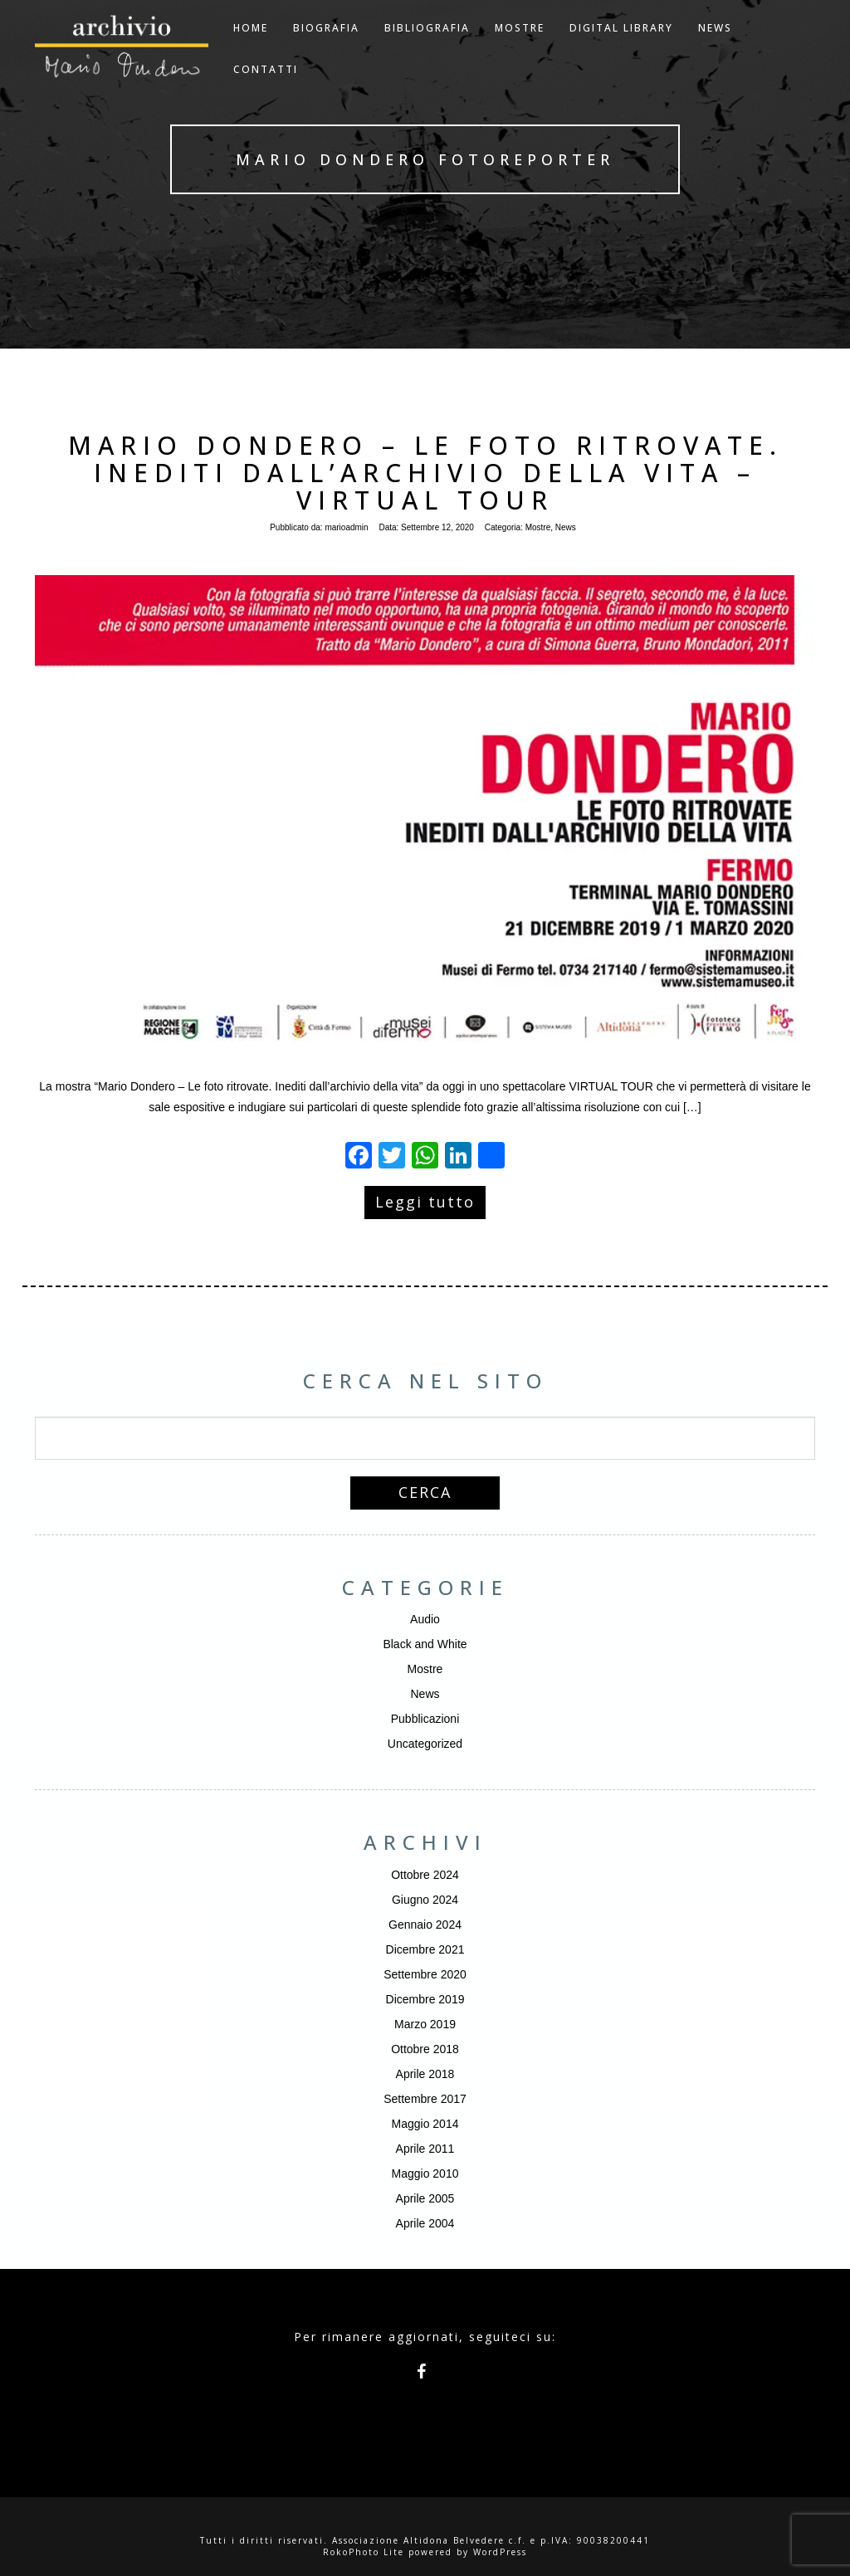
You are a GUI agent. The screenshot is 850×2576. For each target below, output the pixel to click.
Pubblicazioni (425, 1718)
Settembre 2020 (425, 1974)
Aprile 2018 (425, 2074)
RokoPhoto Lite (363, 2552)
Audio (425, 1619)
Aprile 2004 (425, 2223)
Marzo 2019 (425, 2024)
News (565, 527)
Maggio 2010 (425, 2173)
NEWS (715, 48)
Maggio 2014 (425, 2123)
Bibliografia (427, 48)
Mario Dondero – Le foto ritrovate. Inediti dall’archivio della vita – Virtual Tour (425, 472)
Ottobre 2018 (425, 2049)
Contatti (265, 90)
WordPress (500, 2552)
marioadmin (346, 527)
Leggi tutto (425, 1202)
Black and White (425, 1644)
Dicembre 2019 (425, 1999)
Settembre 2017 (425, 2098)
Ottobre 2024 (425, 1874)
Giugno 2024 (425, 1899)
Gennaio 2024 (425, 1924)
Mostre (520, 48)
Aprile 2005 (425, 2198)
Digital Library (621, 48)
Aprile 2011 (425, 2148)
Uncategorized (425, 1743)
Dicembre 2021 (425, 1949)
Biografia (326, 48)
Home (250, 48)
